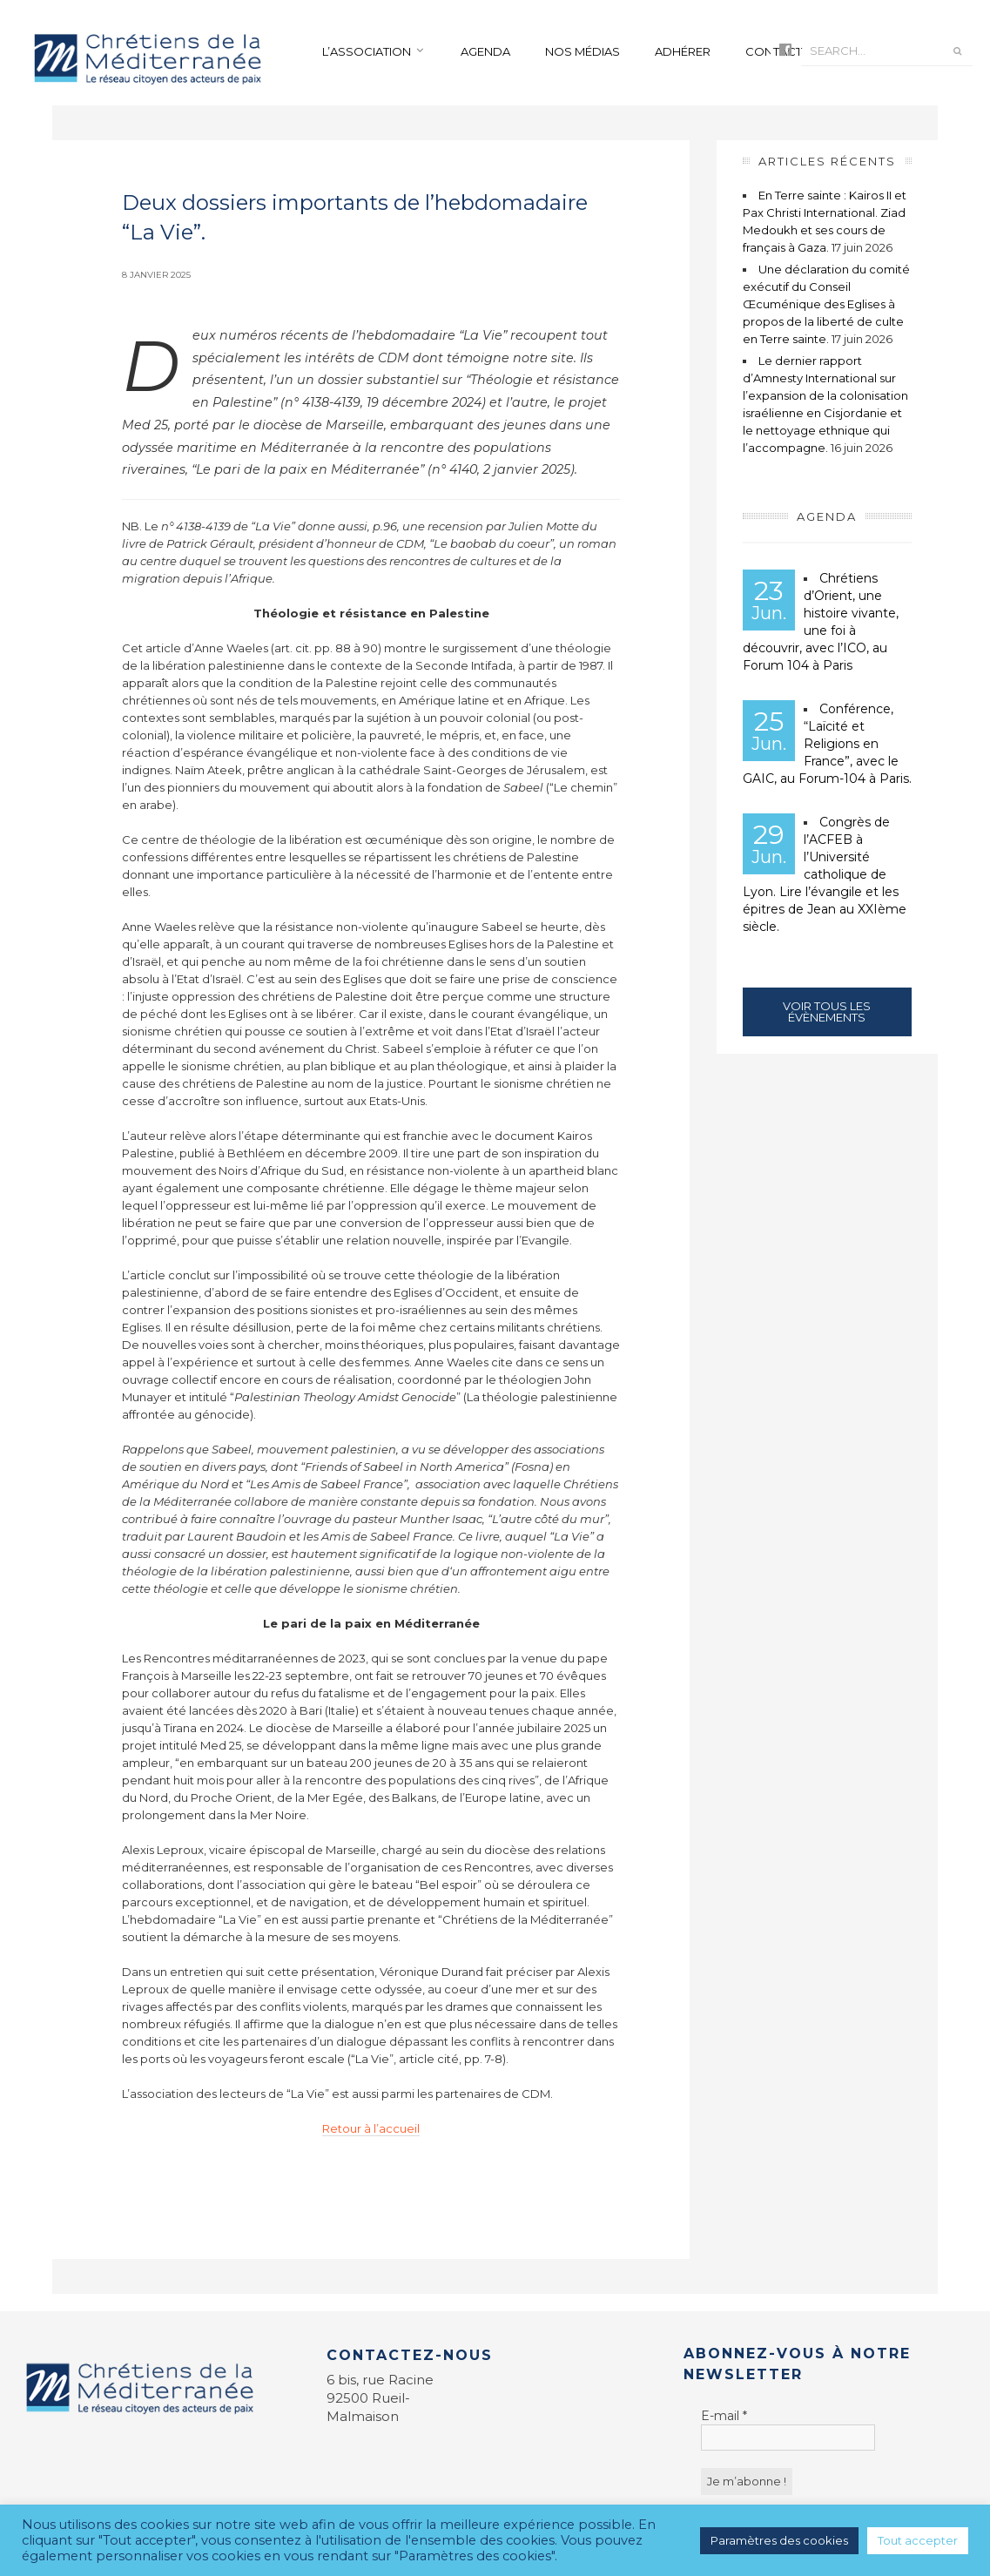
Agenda (485, 51)
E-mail (724, 2416)
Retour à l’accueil (371, 2128)
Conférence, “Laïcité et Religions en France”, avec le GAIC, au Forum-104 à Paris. (827, 743)
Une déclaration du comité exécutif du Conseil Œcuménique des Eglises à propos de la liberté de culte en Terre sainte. (826, 304)
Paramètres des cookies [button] (779, 2540)
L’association (366, 51)
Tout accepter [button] (918, 2540)
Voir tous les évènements (827, 1011)
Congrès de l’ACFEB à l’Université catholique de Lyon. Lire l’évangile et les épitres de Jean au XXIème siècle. (824, 874)
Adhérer (683, 51)
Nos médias (582, 51)
